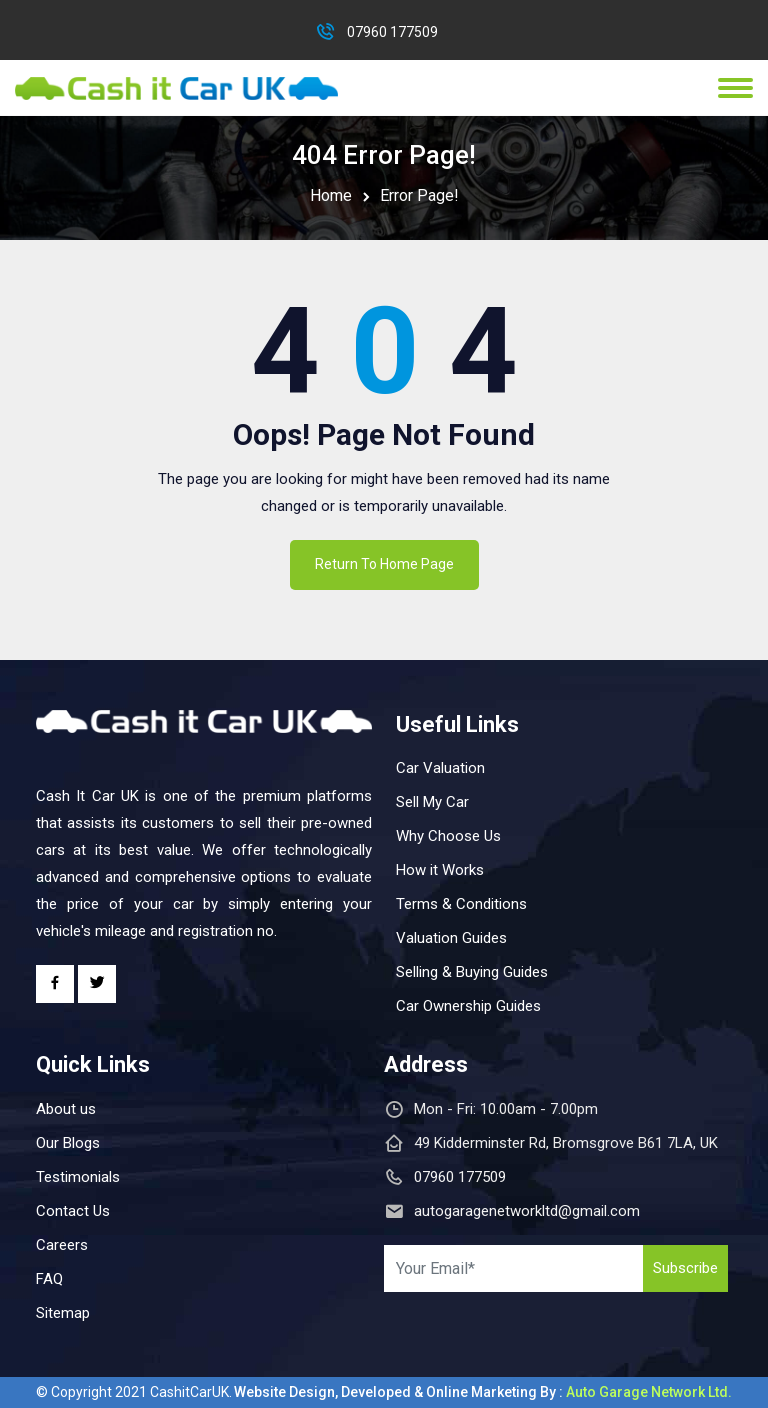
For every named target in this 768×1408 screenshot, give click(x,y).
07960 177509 (392, 32)
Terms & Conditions (461, 904)
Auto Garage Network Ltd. (649, 1392)
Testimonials (78, 1177)
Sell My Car (432, 802)
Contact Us (73, 1211)
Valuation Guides (451, 938)
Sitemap (63, 1313)
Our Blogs (68, 1143)
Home (331, 195)
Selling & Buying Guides (472, 972)
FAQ (49, 1279)
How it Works (440, 870)
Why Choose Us (448, 836)
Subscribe (685, 1268)
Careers (62, 1245)
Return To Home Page (384, 564)
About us (66, 1109)
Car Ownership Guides (468, 1006)
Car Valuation (440, 768)
